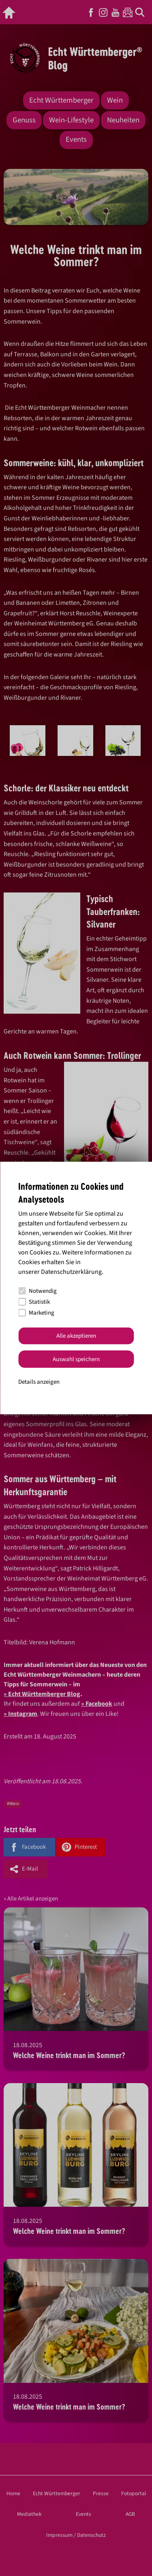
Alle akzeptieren (76, 1336)
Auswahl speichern (76, 1359)
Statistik (34, 1302)
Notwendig (37, 1291)
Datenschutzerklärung (71, 1271)
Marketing (36, 1313)
